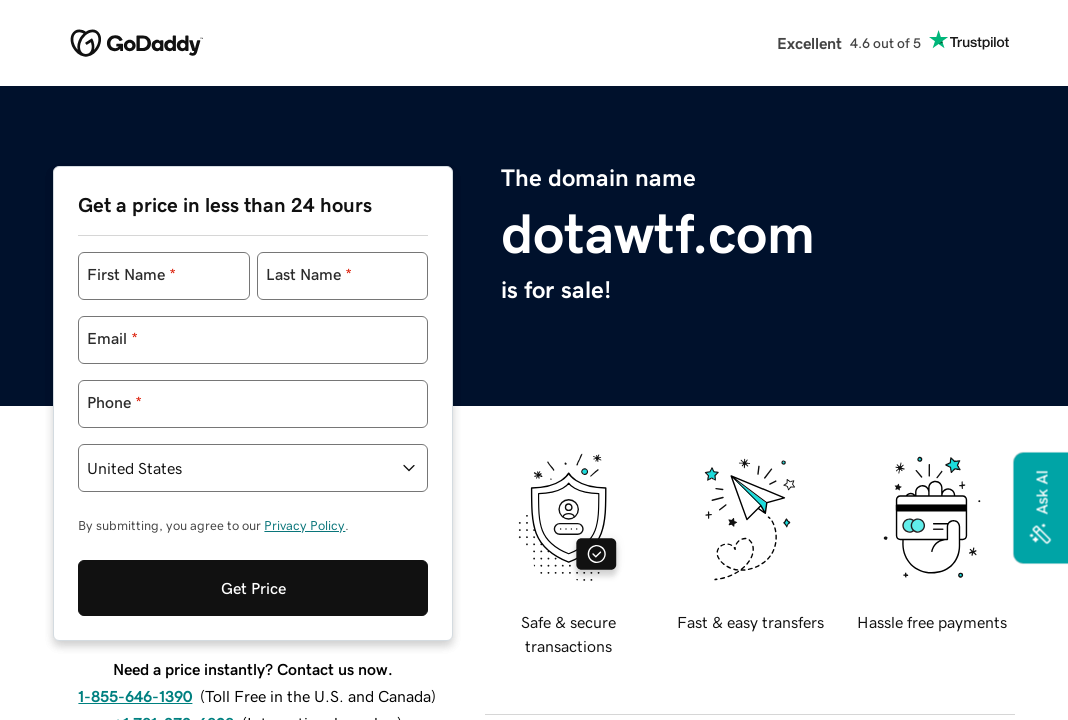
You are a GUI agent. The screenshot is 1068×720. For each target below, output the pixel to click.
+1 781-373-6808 (173, 703)
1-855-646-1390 (135, 676)
